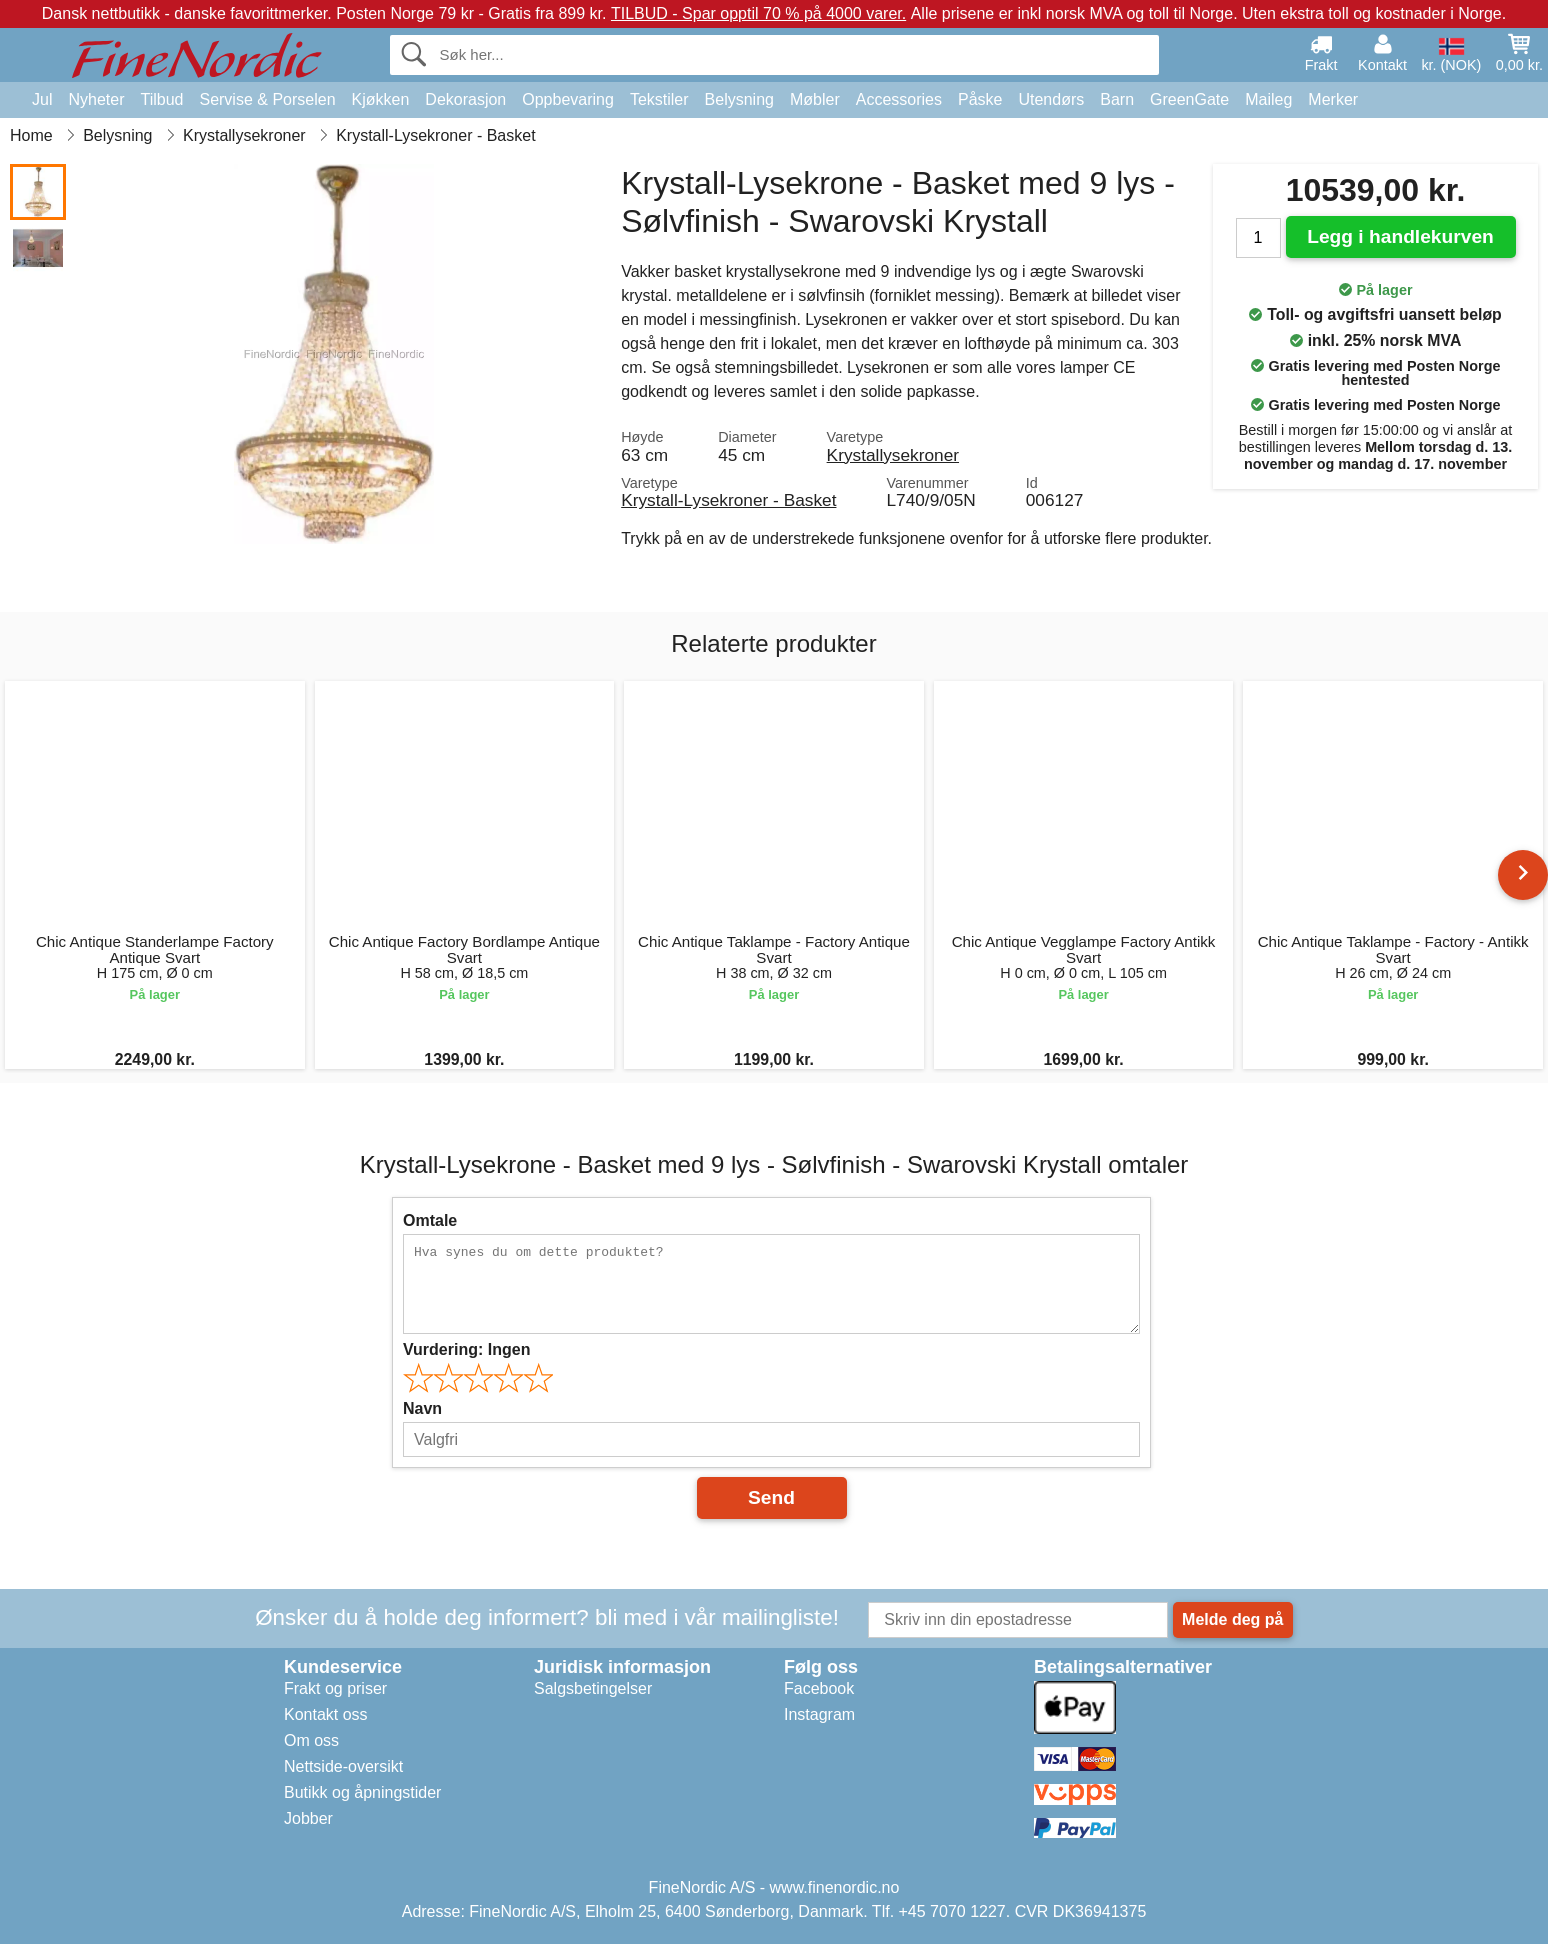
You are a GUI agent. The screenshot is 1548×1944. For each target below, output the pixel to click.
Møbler (815, 99)
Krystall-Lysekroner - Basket (728, 500)
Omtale (430, 1220)
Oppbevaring (568, 99)
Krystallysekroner (893, 455)
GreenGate (1189, 99)
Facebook (819, 1688)
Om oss (311, 1740)
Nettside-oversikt (343, 1766)
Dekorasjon (465, 99)
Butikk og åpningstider (362, 1792)
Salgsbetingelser (593, 1688)
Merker (1333, 99)
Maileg (1268, 99)
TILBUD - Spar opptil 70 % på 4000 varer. (758, 13)
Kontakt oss (326, 1714)
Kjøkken (381, 99)
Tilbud (161, 99)
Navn (422, 1408)
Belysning (739, 99)
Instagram (819, 1714)
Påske (980, 99)
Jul (42, 99)
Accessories (899, 99)
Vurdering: (466, 1349)
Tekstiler (659, 99)
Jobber (308, 1818)
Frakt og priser (335, 1688)
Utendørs (1051, 99)
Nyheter (96, 99)
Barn (1117, 99)
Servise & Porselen (267, 99)
